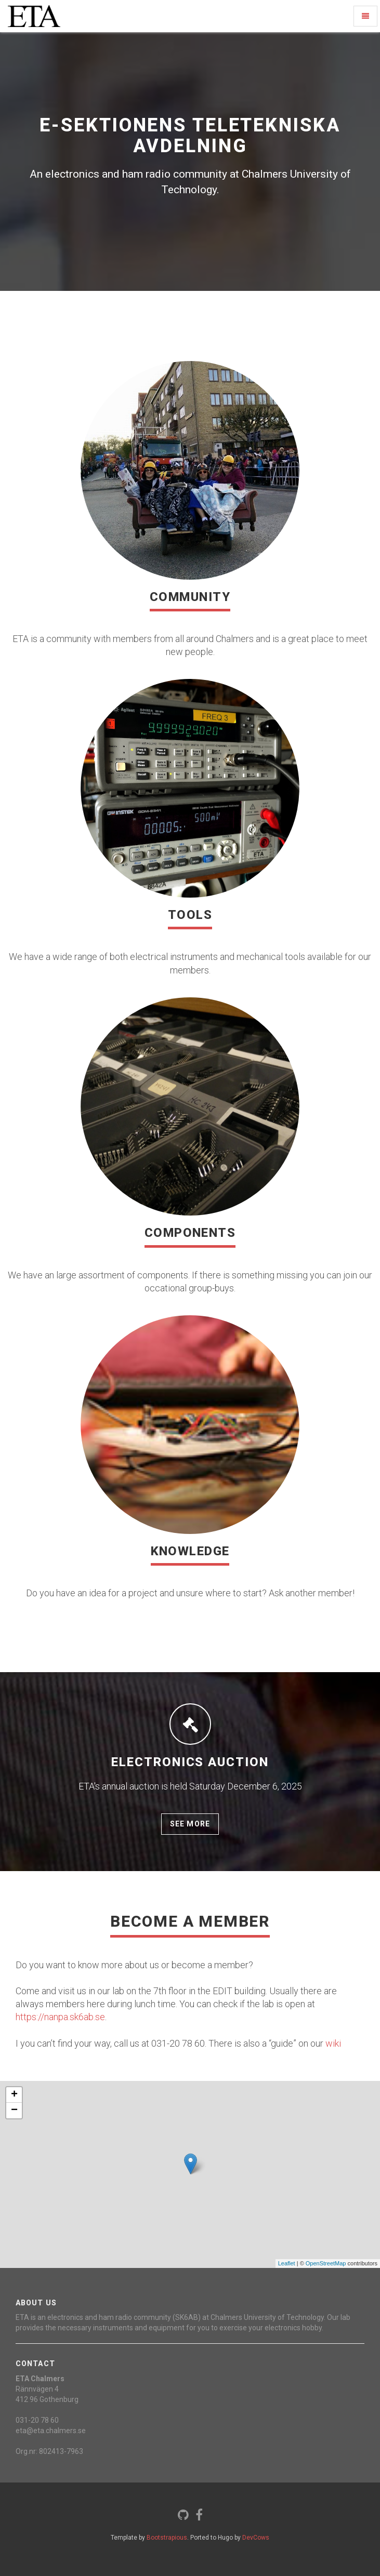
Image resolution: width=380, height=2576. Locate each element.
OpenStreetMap (326, 2263)
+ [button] (14, 2095)
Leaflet (286, 2263)
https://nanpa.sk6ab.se (60, 2016)
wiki (333, 2043)
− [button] (14, 2110)
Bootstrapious (167, 2537)
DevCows (255, 2537)
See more (190, 1824)
